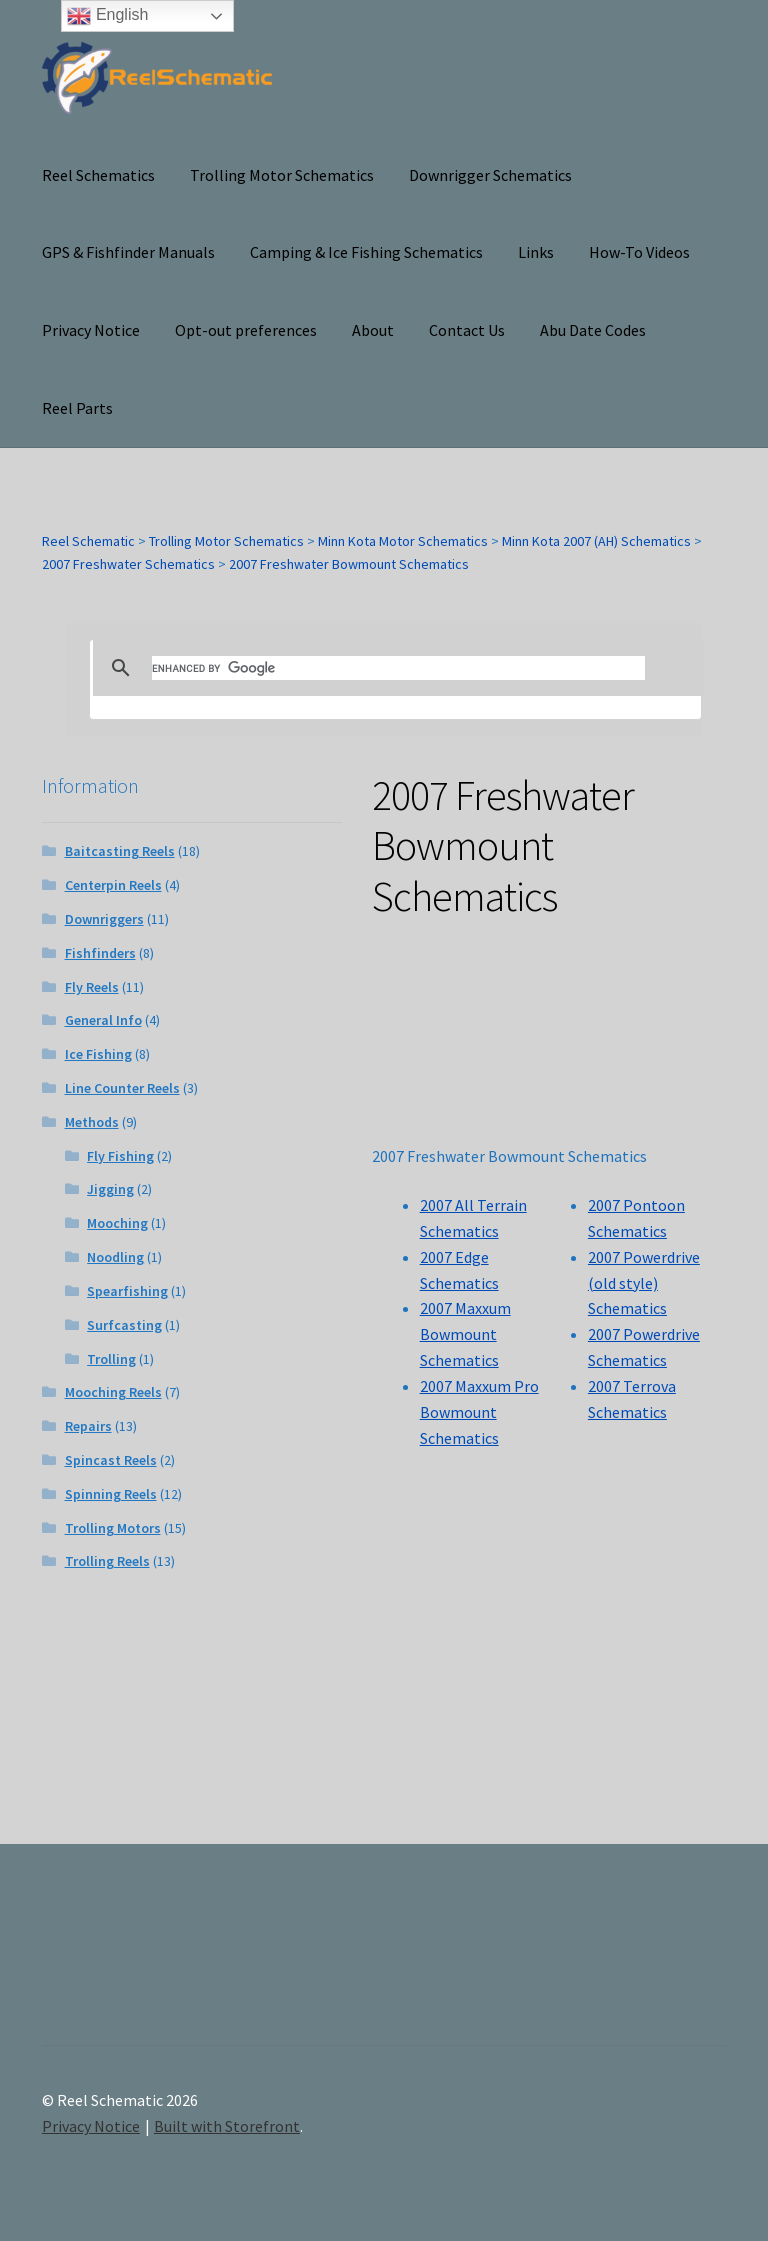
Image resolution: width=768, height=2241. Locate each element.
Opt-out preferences (246, 330)
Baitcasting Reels (120, 851)
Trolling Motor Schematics (282, 175)
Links (536, 252)
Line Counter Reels (122, 1088)
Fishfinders (100, 953)
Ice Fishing (98, 1054)
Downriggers (104, 919)
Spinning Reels (111, 1494)
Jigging (110, 1189)
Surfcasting (124, 1325)
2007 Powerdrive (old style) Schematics (644, 1283)
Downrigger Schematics (490, 175)
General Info (103, 1020)
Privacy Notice (91, 330)
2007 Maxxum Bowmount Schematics (465, 1334)
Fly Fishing (120, 1156)
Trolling (111, 1359)
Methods (92, 1122)
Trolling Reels (107, 1561)
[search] (399, 668)
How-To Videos (639, 252)
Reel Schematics (98, 175)
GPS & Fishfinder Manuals (128, 252)
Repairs (88, 1426)
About (373, 330)
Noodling (115, 1257)
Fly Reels (92, 987)
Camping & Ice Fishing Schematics (366, 252)
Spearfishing (127, 1291)
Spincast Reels (111, 1460)
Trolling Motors (113, 1528)
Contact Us (467, 330)
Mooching (117, 1223)
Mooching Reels (113, 1392)
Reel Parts (77, 408)
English (107, 16)
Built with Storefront (227, 2126)
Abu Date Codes (593, 330)
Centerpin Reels (113, 885)
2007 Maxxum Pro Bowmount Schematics (479, 1412)
